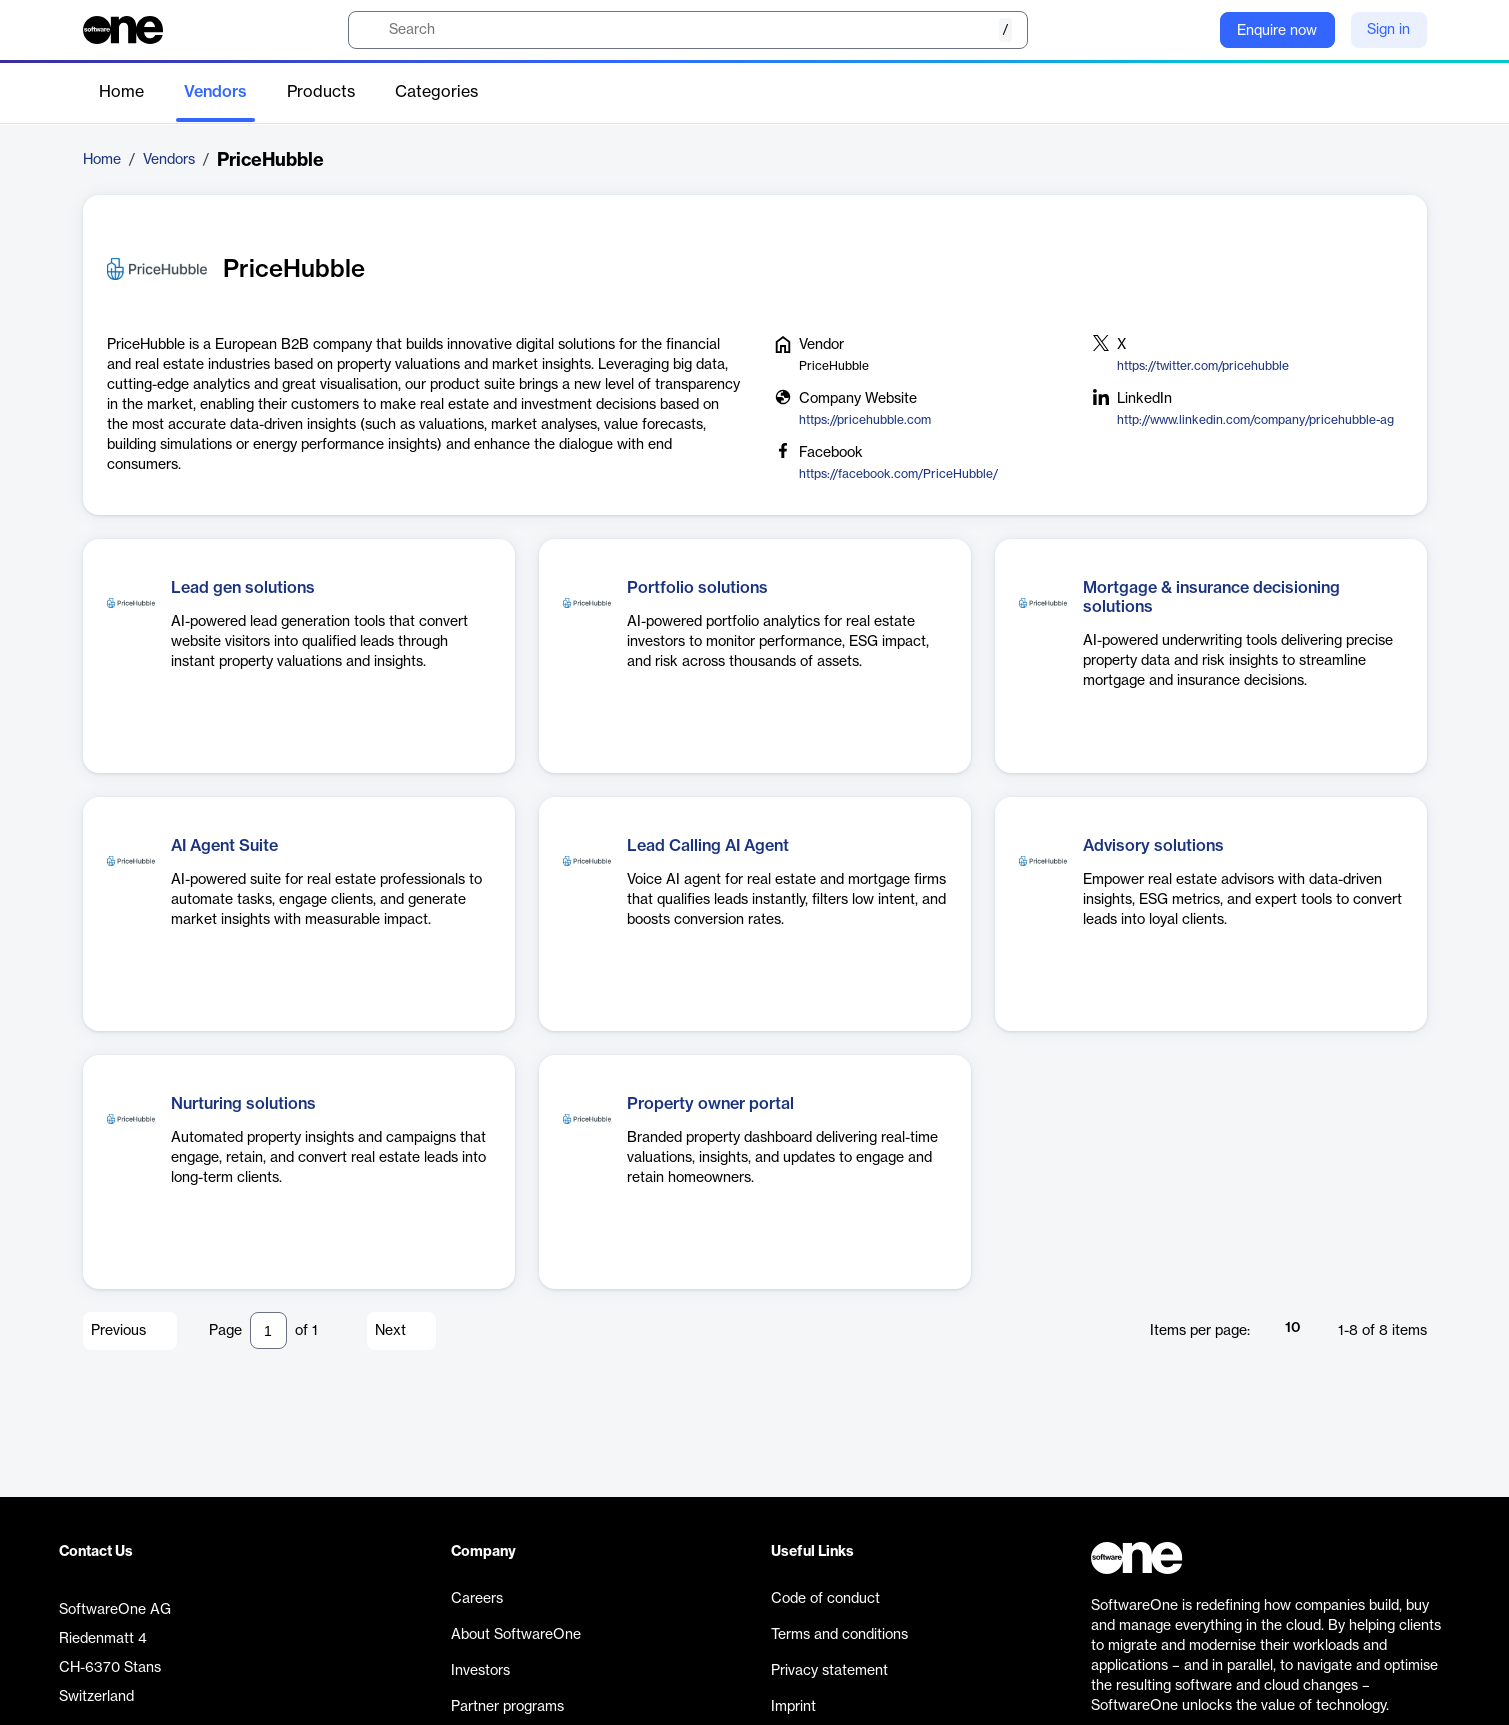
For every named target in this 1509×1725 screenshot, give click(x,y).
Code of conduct (825, 1599)
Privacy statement (829, 1671)
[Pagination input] (268, 1330)
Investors (480, 1671)
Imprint (793, 1707)
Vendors (215, 92)
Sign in (1388, 30)
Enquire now (1277, 31)
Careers (477, 1599)
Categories (436, 92)
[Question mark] (1192, 30)
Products (321, 92)
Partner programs (507, 1707)
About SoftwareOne (516, 1635)
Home (121, 92)
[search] (688, 30)
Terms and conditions (839, 1635)
